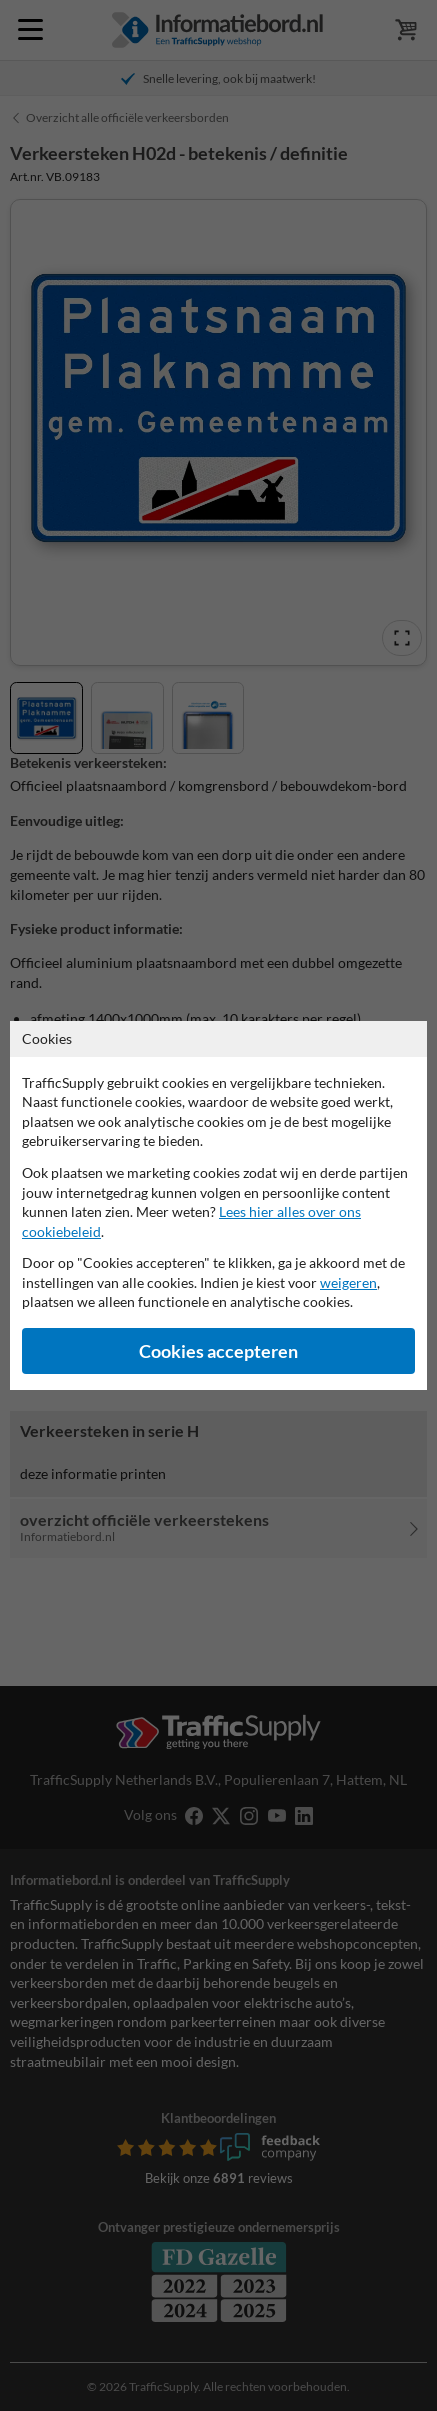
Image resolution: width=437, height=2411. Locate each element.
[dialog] (218, 1205)
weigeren (348, 1282)
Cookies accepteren (218, 1351)
